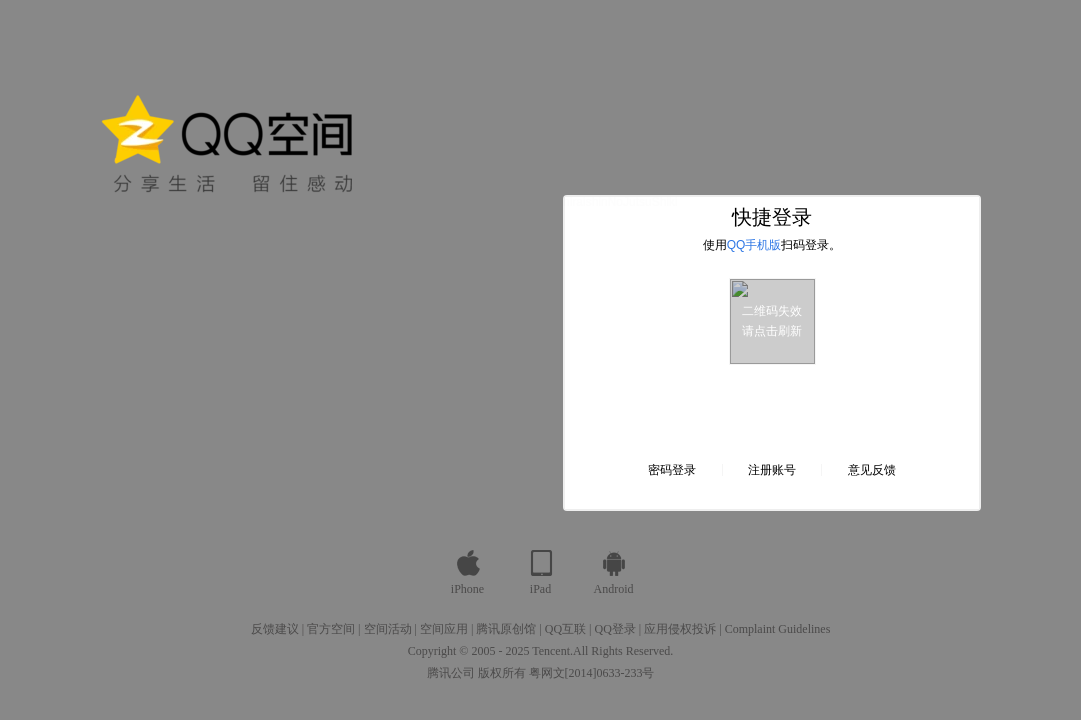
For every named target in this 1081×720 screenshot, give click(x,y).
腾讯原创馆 (506, 629)
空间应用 (444, 629)
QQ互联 (565, 629)
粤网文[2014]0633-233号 (592, 673)
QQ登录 (614, 629)
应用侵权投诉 (680, 629)
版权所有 (502, 673)
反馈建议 (275, 629)
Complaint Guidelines (778, 629)
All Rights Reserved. (623, 651)
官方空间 (331, 629)
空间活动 (388, 629)
